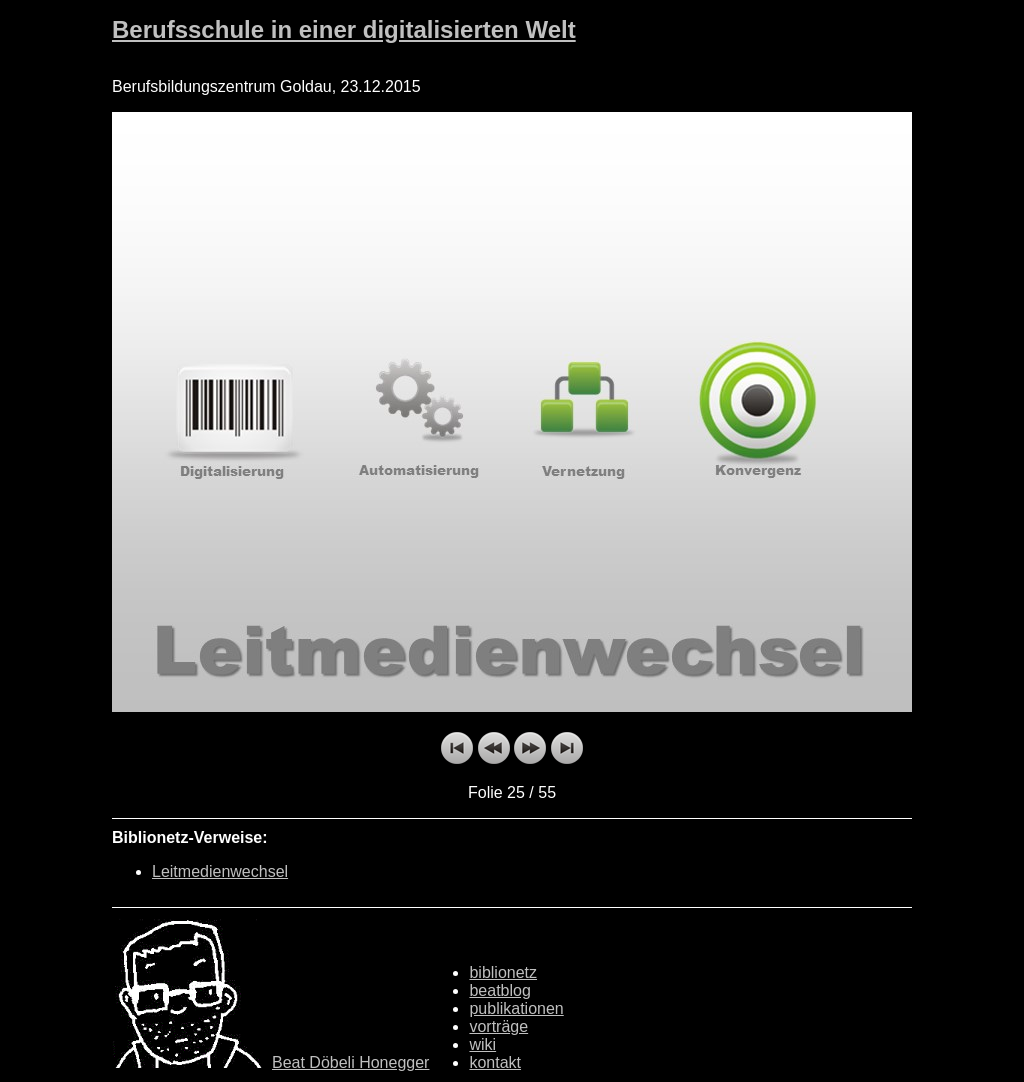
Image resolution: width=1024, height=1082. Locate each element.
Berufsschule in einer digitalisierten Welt (344, 29)
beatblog (499, 990)
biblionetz (503, 972)
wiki (482, 1044)
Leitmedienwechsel (220, 871)
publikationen (516, 1008)
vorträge (498, 1026)
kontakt (495, 1062)
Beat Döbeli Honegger (350, 1062)
